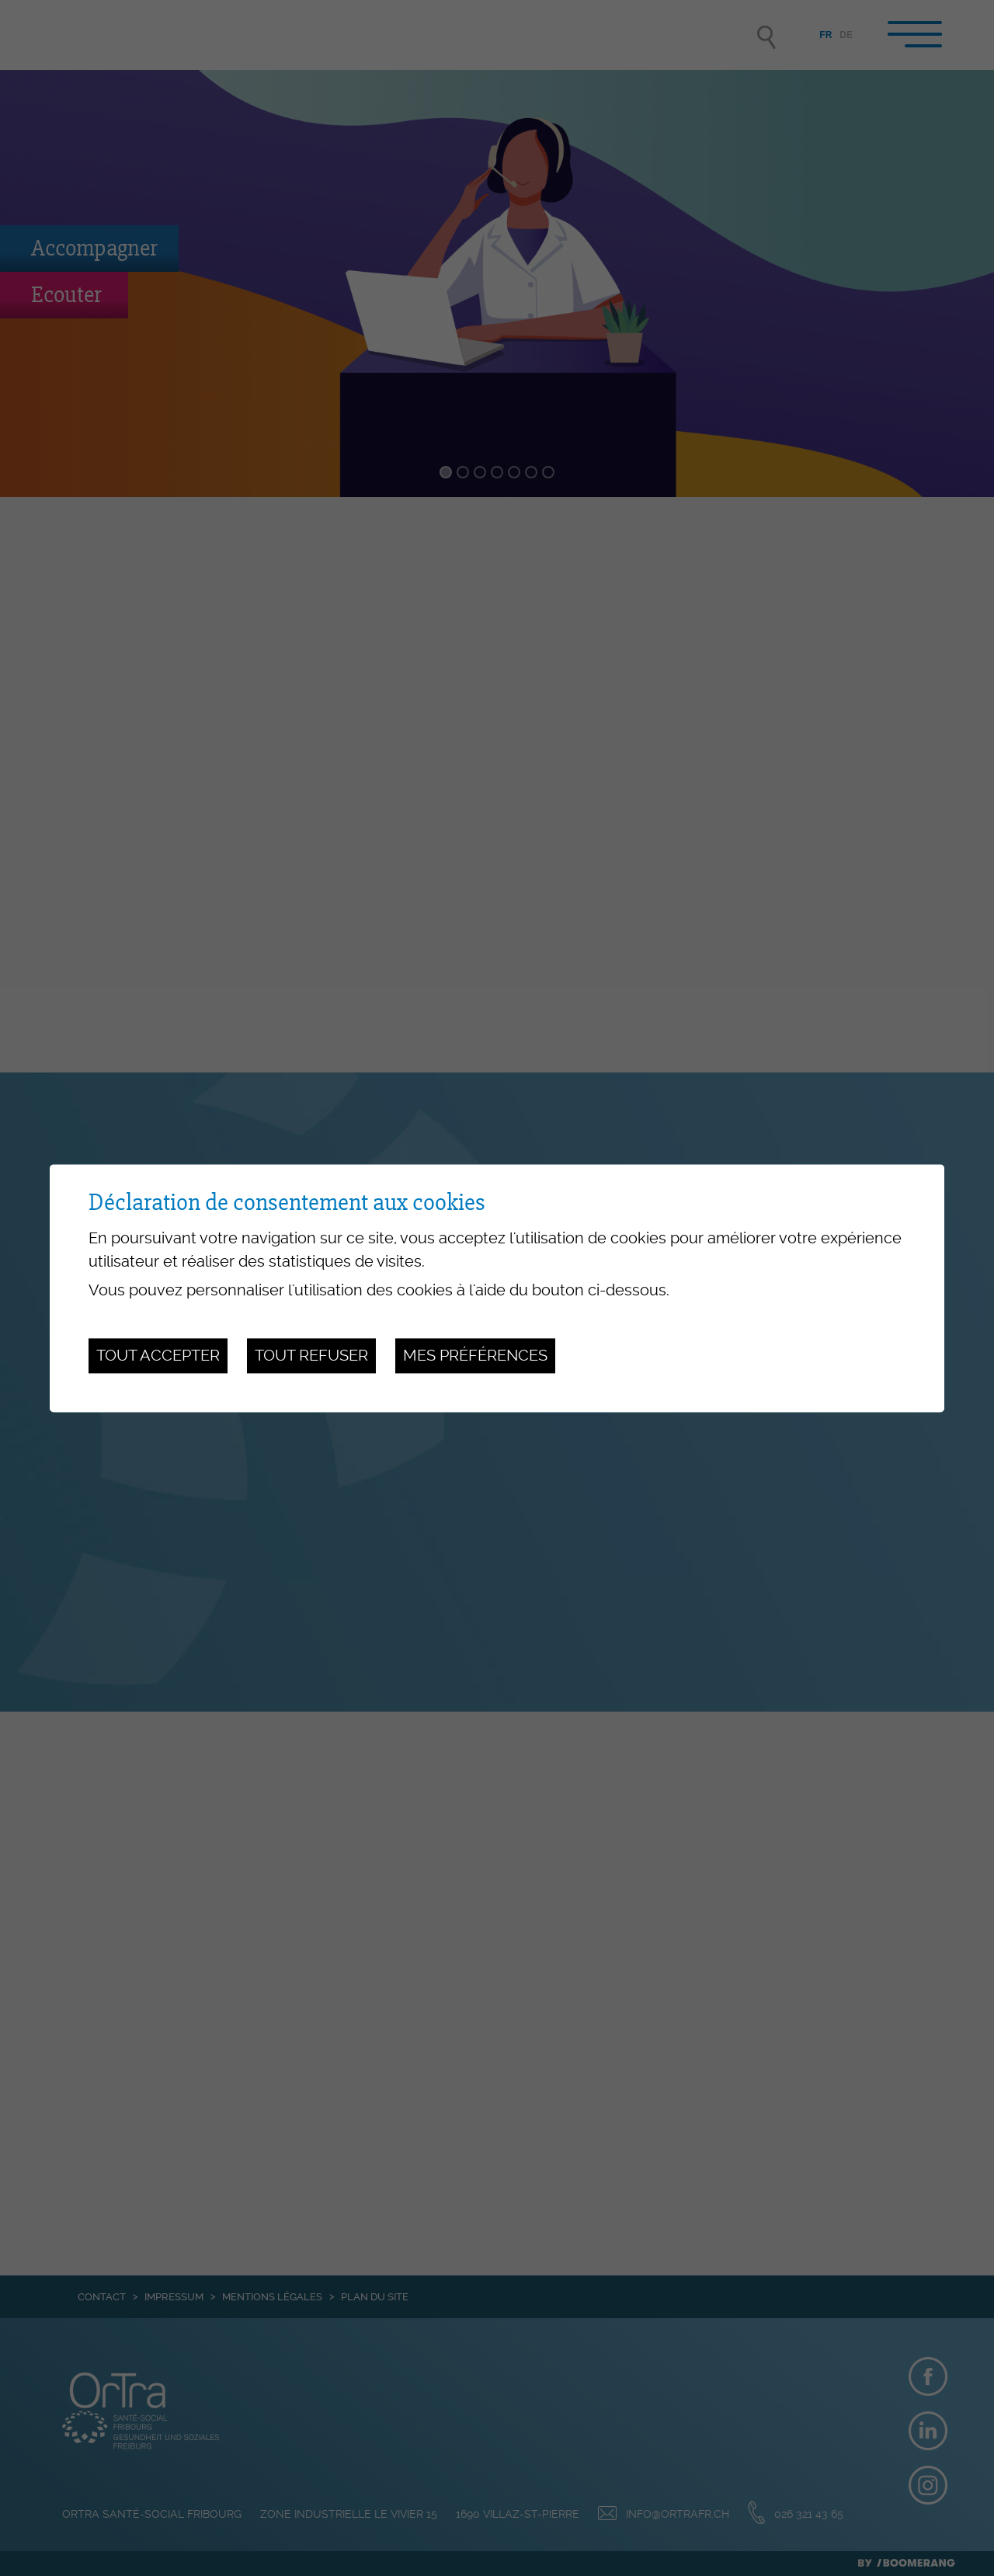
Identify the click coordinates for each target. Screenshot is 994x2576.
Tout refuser (311, 1356)
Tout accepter (158, 1356)
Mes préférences (475, 1356)
